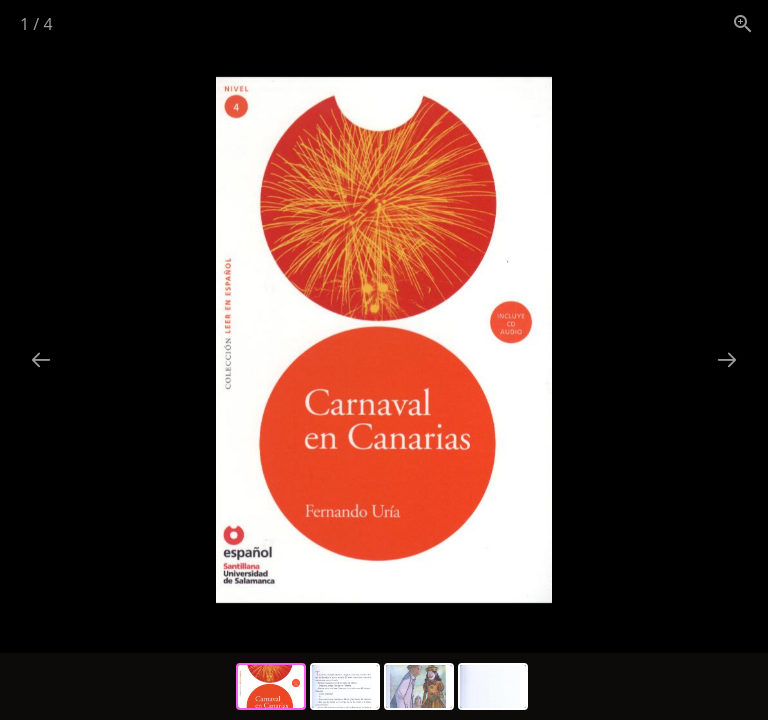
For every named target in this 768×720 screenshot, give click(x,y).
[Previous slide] (41, 359)
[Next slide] (727, 359)
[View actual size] (743, 23)
